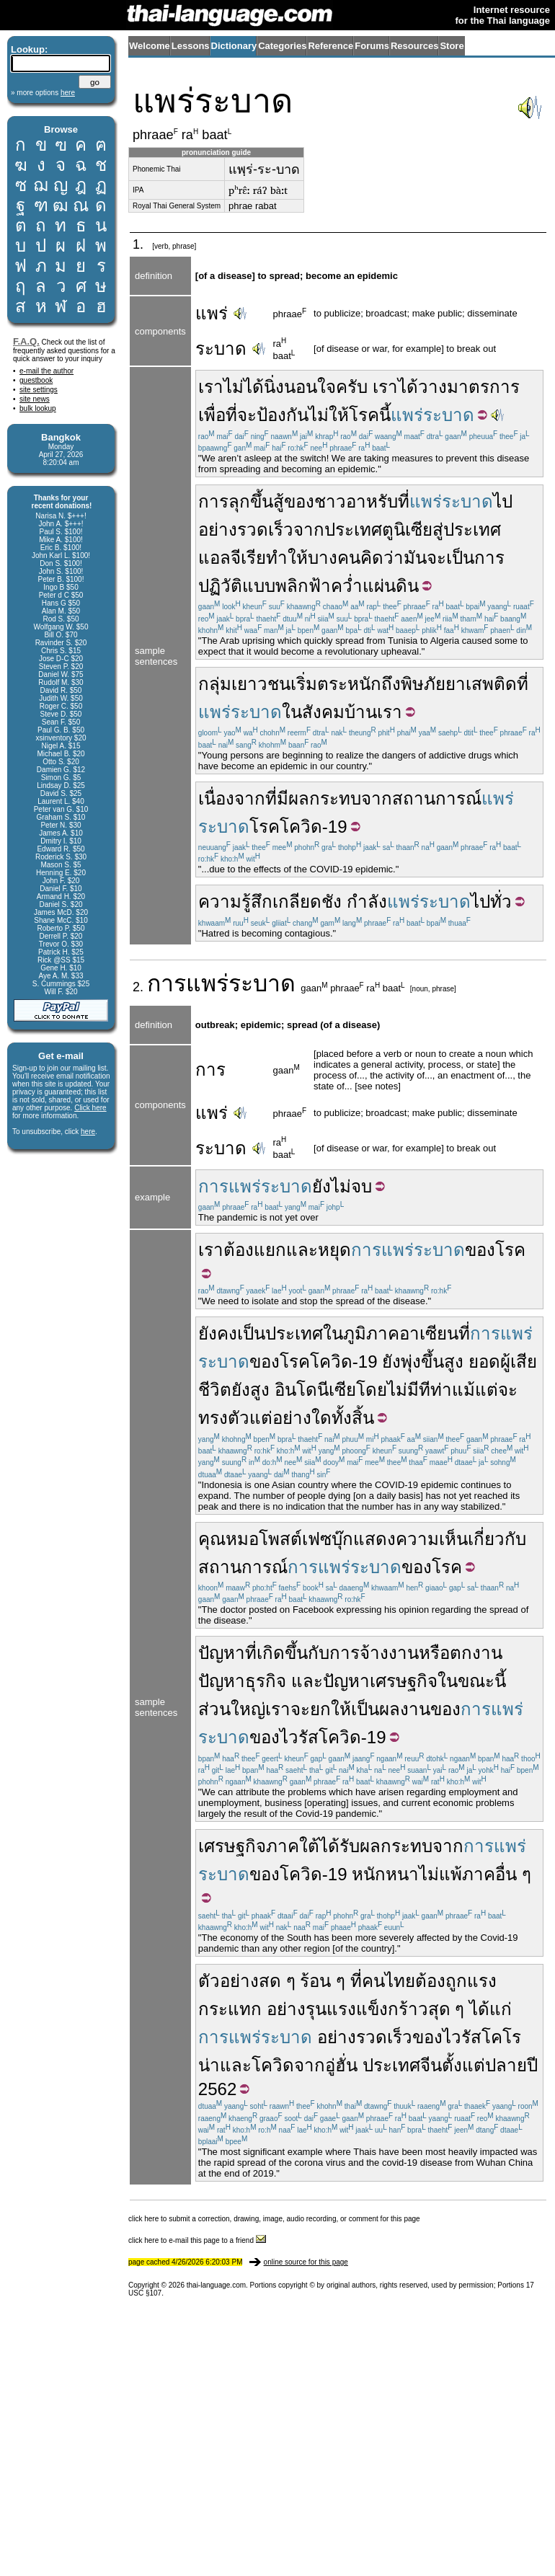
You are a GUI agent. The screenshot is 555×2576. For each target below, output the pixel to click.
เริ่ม (303, 684)
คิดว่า (382, 557)
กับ (318, 1653)
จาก (308, 529)
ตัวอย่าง (228, 1981)
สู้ (278, 501)
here (88, 1132)
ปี (532, 2065)
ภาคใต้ (292, 1846)
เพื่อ (212, 415)
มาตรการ (483, 387)
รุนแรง (331, 2009)
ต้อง (238, 1250)
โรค (364, 415)
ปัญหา (221, 1653)
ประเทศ (294, 1333)
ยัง (321, 1186)
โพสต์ (280, 1539)
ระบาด (221, 348)
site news (34, 399)
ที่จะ (241, 415)
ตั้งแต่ (463, 2065)
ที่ (403, 501)
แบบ (258, 586)
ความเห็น (432, 1539)
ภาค (478, 1874)
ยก (320, 1709)
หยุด (334, 1250)
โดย (371, 1389)
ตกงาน (476, 1653)
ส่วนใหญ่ (231, 1709)
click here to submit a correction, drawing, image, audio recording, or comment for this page (274, 2219)
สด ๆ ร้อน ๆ (302, 1981)
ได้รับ (339, 1846)
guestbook (36, 380)
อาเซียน (428, 1333)
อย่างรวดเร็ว (245, 529)
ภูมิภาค (371, 1333)
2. (140, 987)
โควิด (301, 826)
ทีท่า (435, 1389)
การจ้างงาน (374, 1653)
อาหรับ (372, 501)
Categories (282, 45)
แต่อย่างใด (290, 1418)
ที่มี (276, 798)
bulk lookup (37, 408)
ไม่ (341, 1186)
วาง (432, 387)
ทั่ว (501, 901)
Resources (414, 45)
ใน (292, 712)
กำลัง (367, 901)
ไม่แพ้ (440, 1874)
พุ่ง (411, 1361)
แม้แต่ (475, 1389)
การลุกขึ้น (235, 501)
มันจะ (425, 557)
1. (140, 244)
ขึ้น (432, 1361)
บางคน (334, 557)
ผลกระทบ (324, 798)
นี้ (385, 415)
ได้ (408, 387)
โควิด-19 (352, 1737)
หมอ (242, 1539)
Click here (90, 1108)
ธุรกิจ (265, 1681)
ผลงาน (404, 1709)
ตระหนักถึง (359, 684)
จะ (508, 1389)
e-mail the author (46, 371)
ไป (502, 501)
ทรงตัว (223, 1418)
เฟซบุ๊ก (327, 1539)
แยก (270, 1250)
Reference (330, 45)
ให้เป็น (355, 1709)
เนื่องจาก (231, 798)
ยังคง (217, 1333)
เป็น (460, 557)
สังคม (323, 712)
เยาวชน (260, 684)
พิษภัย (423, 684)
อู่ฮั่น (341, 2065)
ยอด (484, 1361)
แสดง (374, 1539)
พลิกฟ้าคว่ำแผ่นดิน (347, 586)
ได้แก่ (490, 2009)
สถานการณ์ (436, 798)
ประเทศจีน (402, 2065)
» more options (43, 93)
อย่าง (286, 2009)
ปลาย (506, 2065)
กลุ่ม (214, 684)
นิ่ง (274, 387)
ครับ (352, 387)
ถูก (456, 1981)
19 (337, 826)
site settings (38, 390)
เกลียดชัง (307, 901)
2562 (217, 2089)
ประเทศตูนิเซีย (378, 529)
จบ (361, 1186)
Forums (372, 45)
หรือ (434, 1653)
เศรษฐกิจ (404, 1681)
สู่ (437, 529)
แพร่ (211, 313)
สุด (439, 2009)
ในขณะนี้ (472, 1681)
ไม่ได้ (243, 387)
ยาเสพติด (481, 684)
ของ (299, 501)
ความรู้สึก (235, 901)
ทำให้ (287, 557)
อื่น (506, 1874)
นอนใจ (310, 387)
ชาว (330, 501)
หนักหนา (385, 1874)
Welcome (149, 45)
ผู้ (505, 1361)
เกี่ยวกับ (497, 1539)
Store (451, 45)
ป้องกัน (282, 415)
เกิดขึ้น (282, 1653)
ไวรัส (299, 1737)
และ (302, 1250)
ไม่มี (403, 1389)
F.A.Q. (26, 341)
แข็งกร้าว (392, 2009)
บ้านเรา (373, 712)
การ (166, 983)
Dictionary (234, 45)
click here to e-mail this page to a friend (197, 2240)
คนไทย (388, 1981)
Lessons (191, 45)
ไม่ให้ (328, 415)
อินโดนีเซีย (315, 1389)
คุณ (212, 1539)
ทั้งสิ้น (353, 1418)
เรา (210, 387)
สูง (453, 1361)
